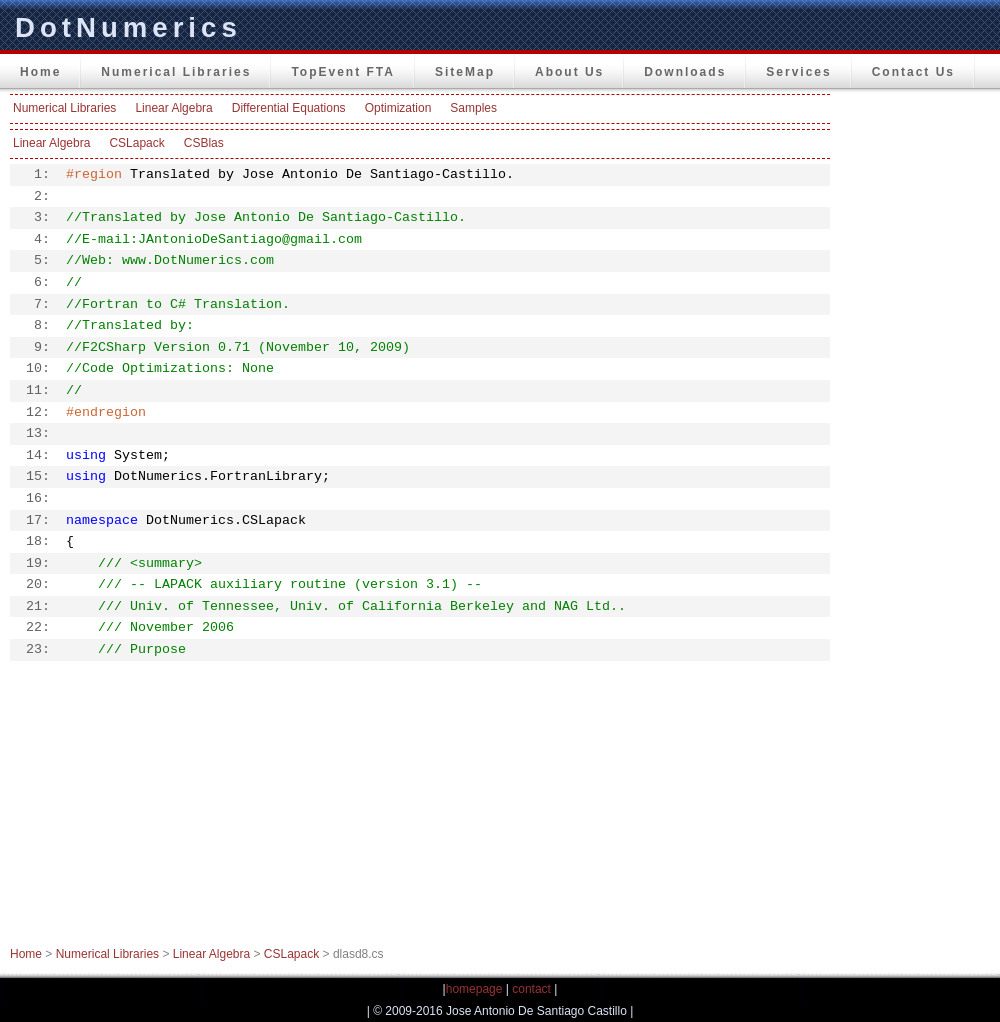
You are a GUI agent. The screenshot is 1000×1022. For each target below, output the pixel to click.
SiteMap (465, 72)
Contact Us (913, 72)
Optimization (398, 108)
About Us (569, 72)
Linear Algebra (173, 108)
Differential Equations (289, 108)
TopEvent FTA (343, 72)
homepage (474, 989)
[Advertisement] (920, 394)
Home (40, 72)
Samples (473, 108)
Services (798, 72)
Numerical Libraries (176, 72)
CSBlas (204, 143)
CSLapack (136, 143)
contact (531, 989)
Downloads (685, 72)
